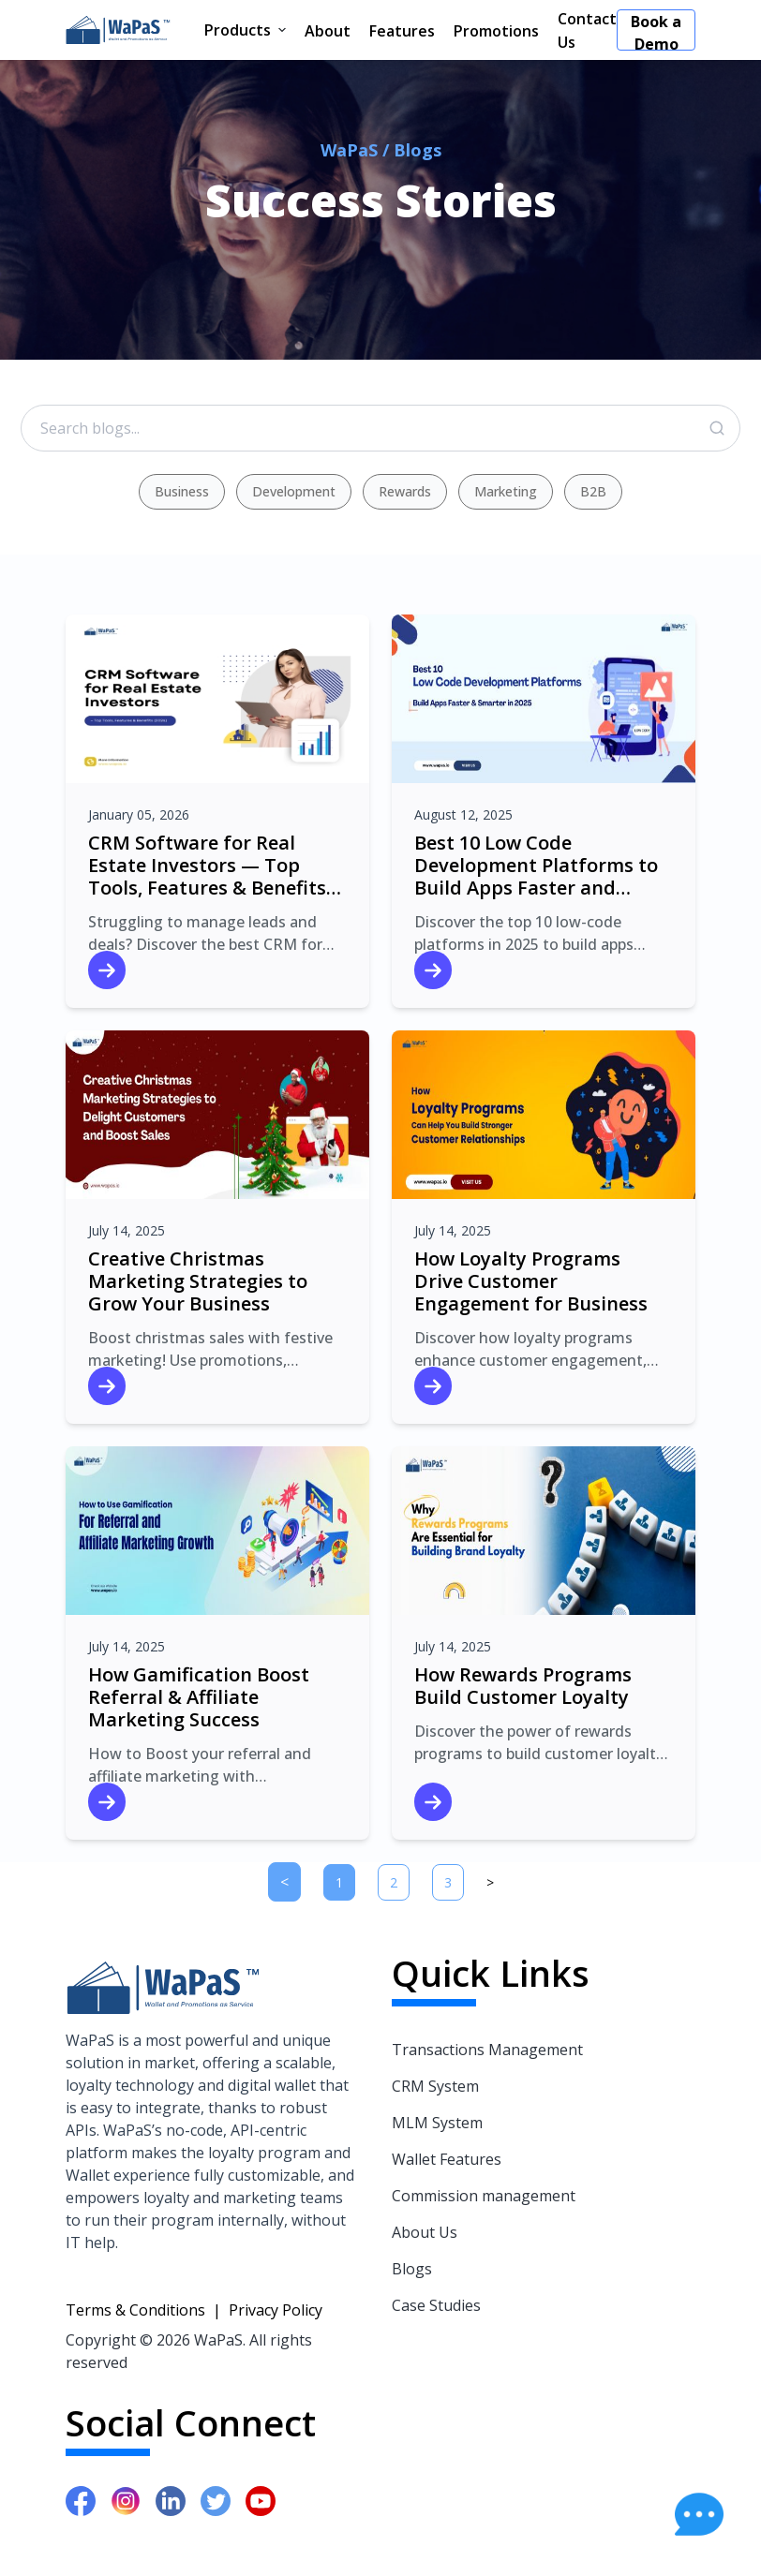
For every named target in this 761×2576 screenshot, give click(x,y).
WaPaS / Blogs (381, 150)
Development (294, 491)
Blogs (412, 2268)
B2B (593, 491)
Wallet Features (446, 2159)
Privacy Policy (275, 2310)
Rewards (405, 491)
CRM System (435, 2086)
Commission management (483, 2195)
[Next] (490, 1882)
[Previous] (284, 1882)
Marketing (505, 491)
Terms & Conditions (135, 2310)
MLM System (437, 2122)
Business (182, 491)
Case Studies (436, 2305)
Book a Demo (656, 31)
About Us (424, 2232)
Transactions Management (487, 2049)
